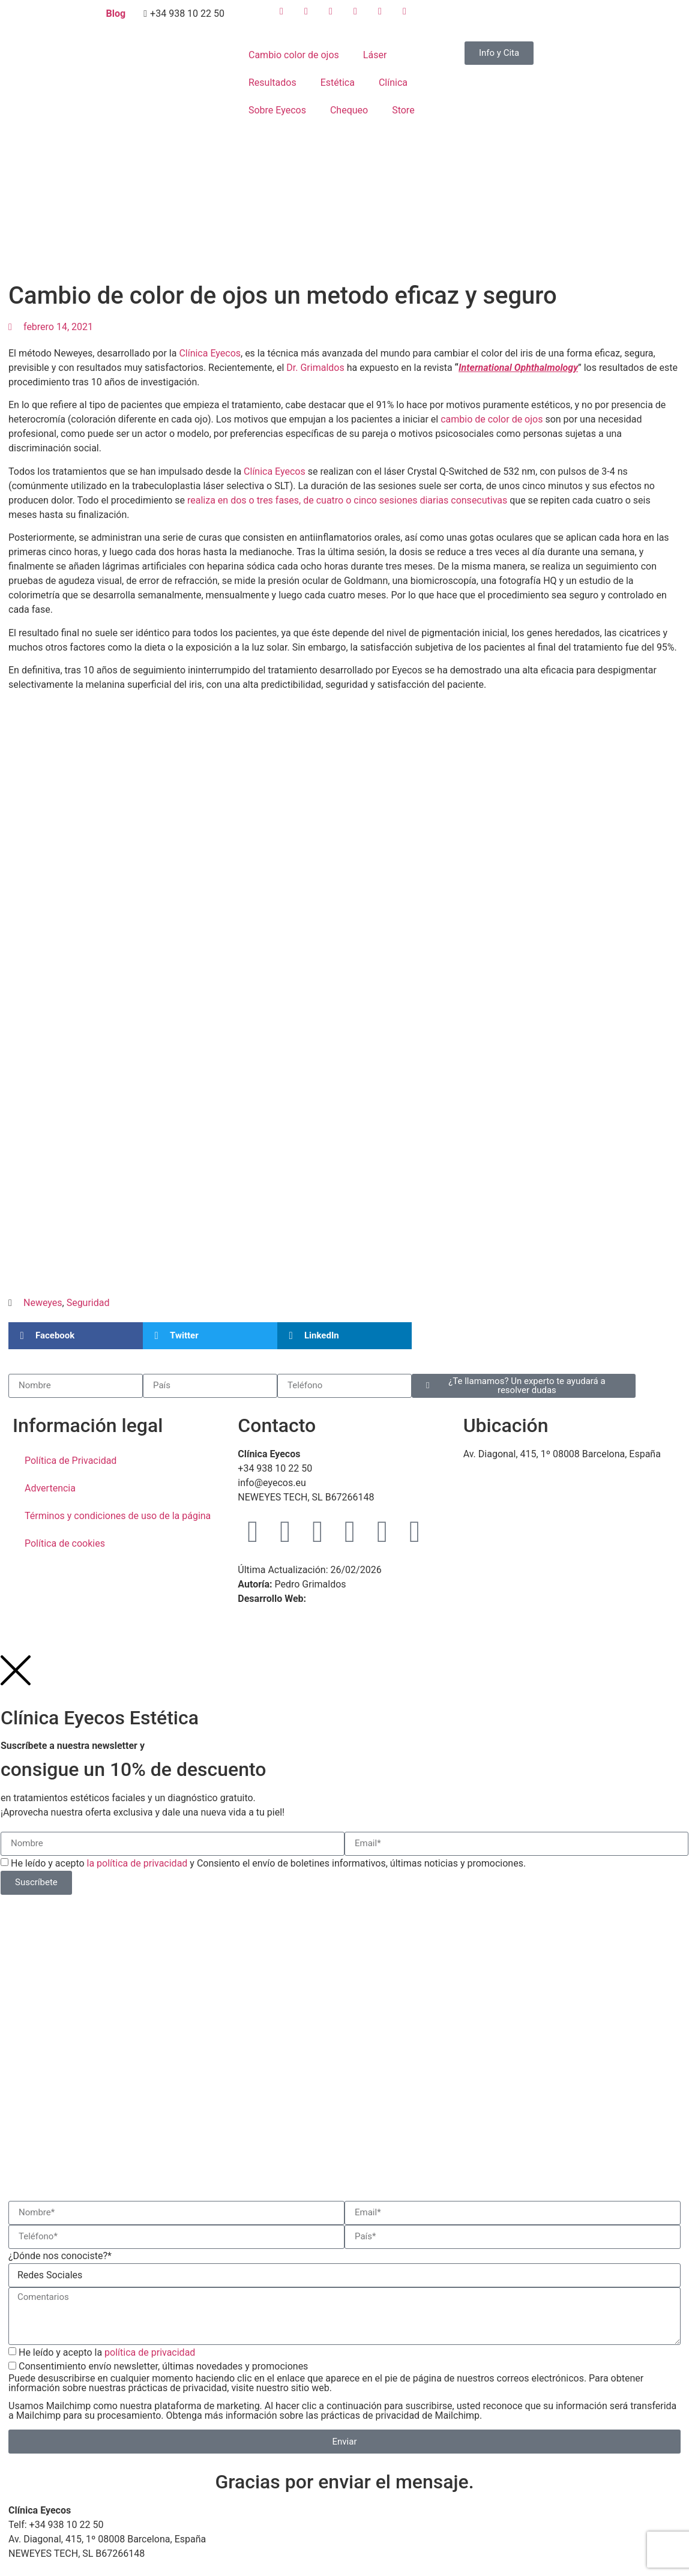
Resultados (272, 82)
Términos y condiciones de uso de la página (118, 1515)
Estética (337, 82)
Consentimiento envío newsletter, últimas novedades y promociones (344, 2391)
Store (403, 110)
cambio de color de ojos (492, 419)
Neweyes (42, 1302)
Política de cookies (65, 1543)
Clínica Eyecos (210, 353)
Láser (375, 55)
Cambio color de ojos (293, 55)
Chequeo (349, 110)
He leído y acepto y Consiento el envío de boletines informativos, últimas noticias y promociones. (268, 1862)
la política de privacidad (137, 1862)
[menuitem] (482, 18)
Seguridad (88, 1302)
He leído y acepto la (107, 2352)
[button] (75, 1335)
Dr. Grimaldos (315, 367)
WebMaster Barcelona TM (363, 1598)
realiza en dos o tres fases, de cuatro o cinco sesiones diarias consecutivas (347, 500)
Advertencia (50, 1488)
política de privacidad (149, 2352)
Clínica (393, 82)
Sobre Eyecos (277, 110)
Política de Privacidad (70, 1460)
